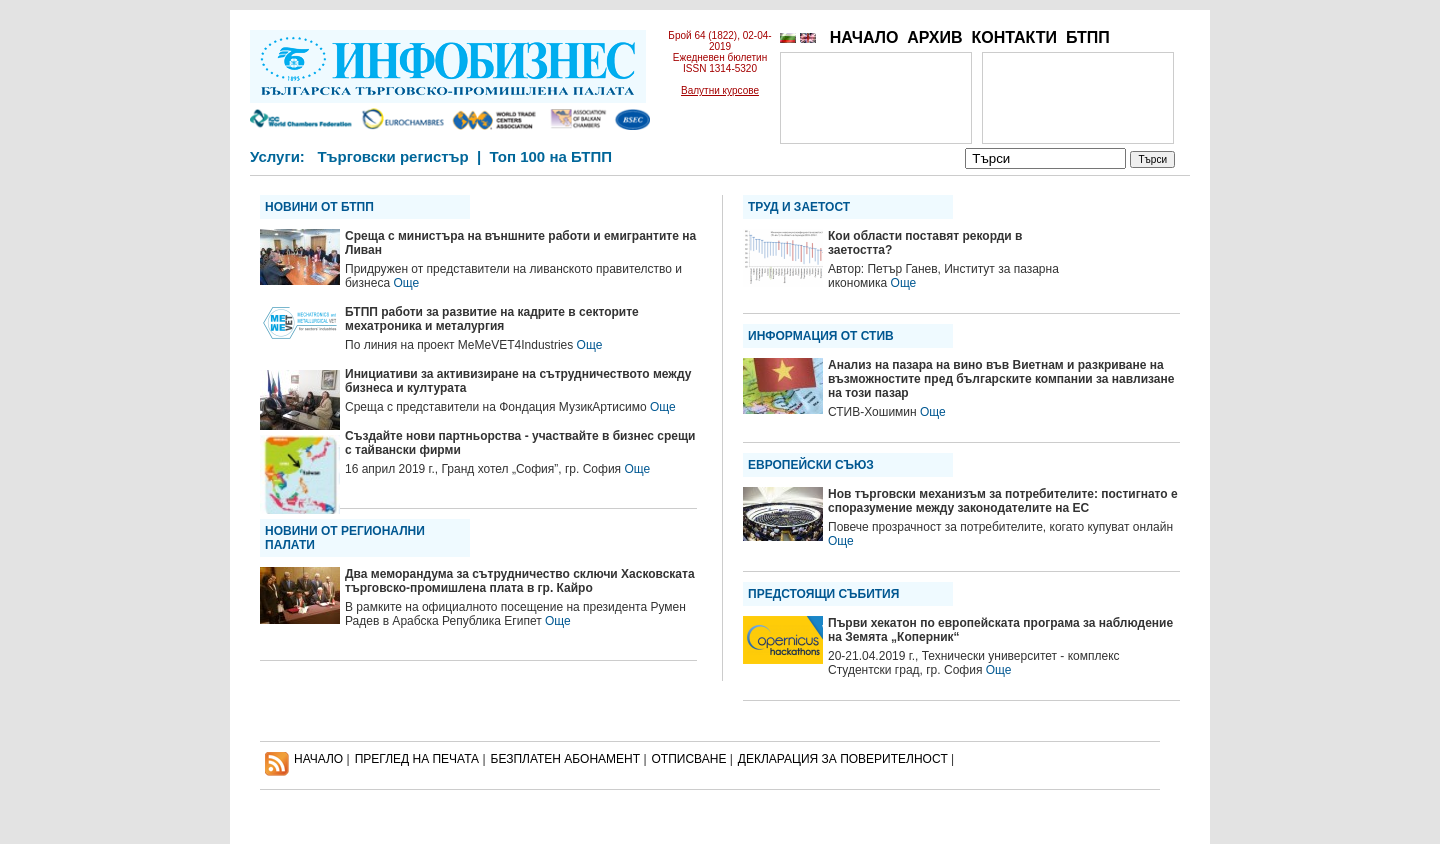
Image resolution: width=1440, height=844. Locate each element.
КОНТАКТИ (1014, 37)
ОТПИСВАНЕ (689, 759)
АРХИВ (934, 37)
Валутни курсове (720, 90)
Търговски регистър (392, 156)
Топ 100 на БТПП (551, 156)
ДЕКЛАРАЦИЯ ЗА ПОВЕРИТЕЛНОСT (843, 759)
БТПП (1088, 37)
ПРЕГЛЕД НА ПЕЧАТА (417, 759)
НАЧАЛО (864, 37)
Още (406, 283)
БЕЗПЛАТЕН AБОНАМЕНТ (566, 759)
